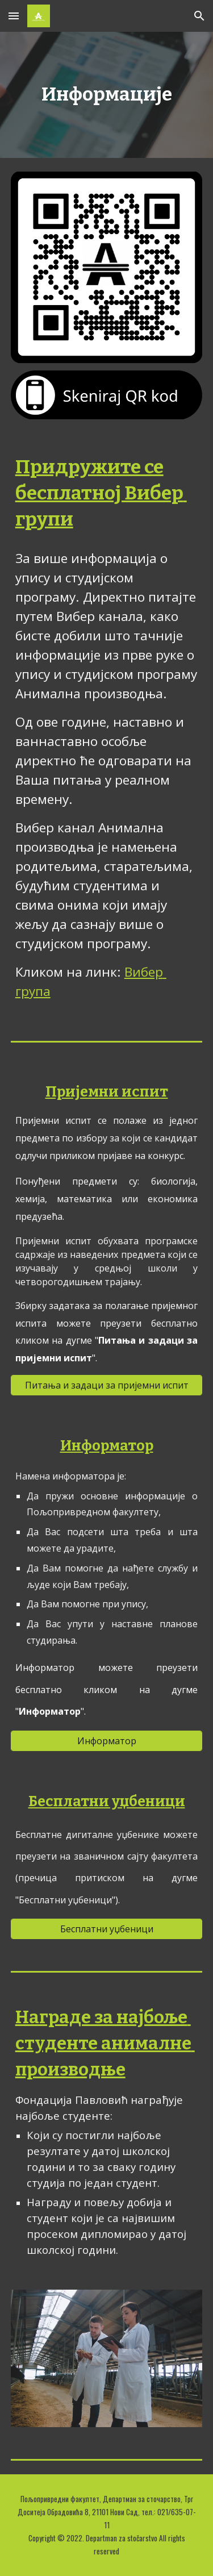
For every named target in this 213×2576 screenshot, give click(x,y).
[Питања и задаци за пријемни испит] (106, 1385)
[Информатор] (106, 1740)
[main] (107, 94)
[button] (13, 15)
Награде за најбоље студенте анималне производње (105, 2043)
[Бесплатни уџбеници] (106, 1929)
